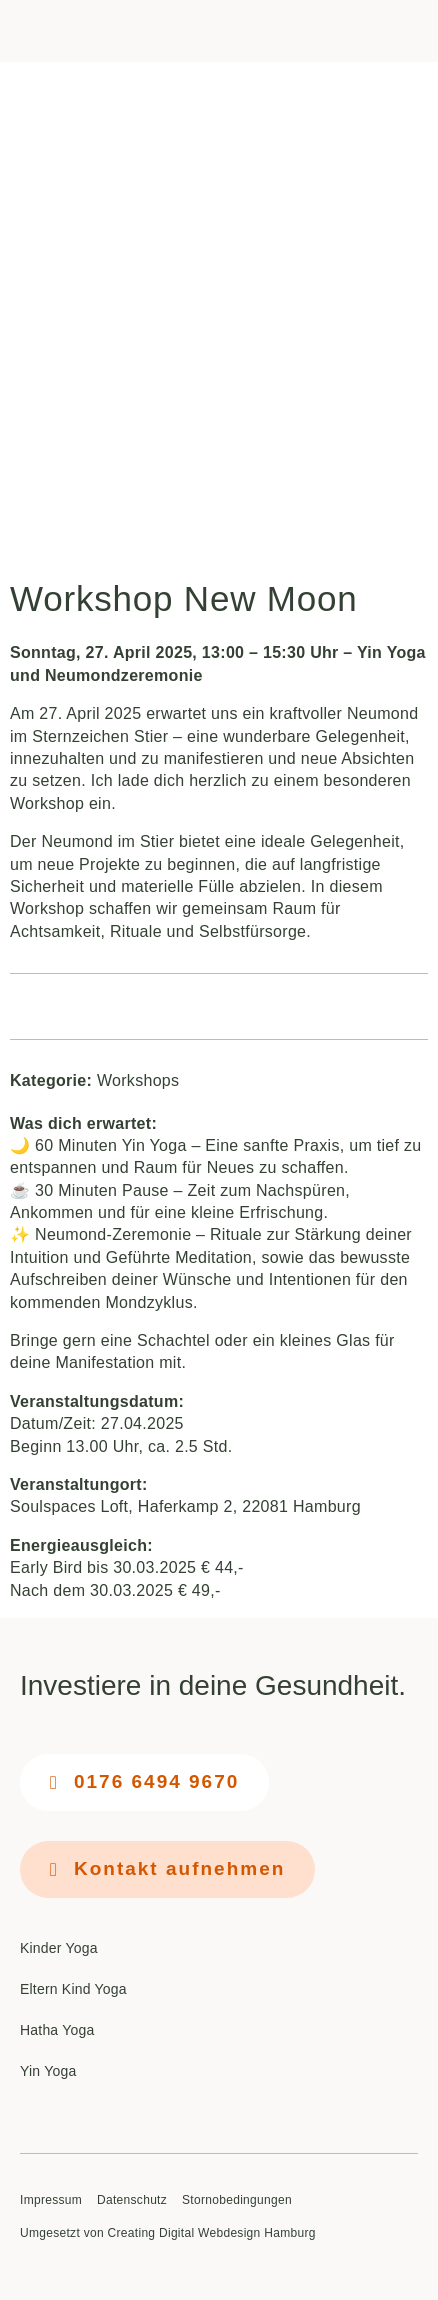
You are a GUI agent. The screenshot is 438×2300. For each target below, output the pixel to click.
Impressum (51, 2200)
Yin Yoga (48, 2071)
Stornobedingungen (237, 2200)
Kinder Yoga (59, 1948)
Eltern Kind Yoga (73, 1989)
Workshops (138, 1080)
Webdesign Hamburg (257, 2233)
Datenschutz (132, 2200)
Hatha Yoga (57, 2030)
